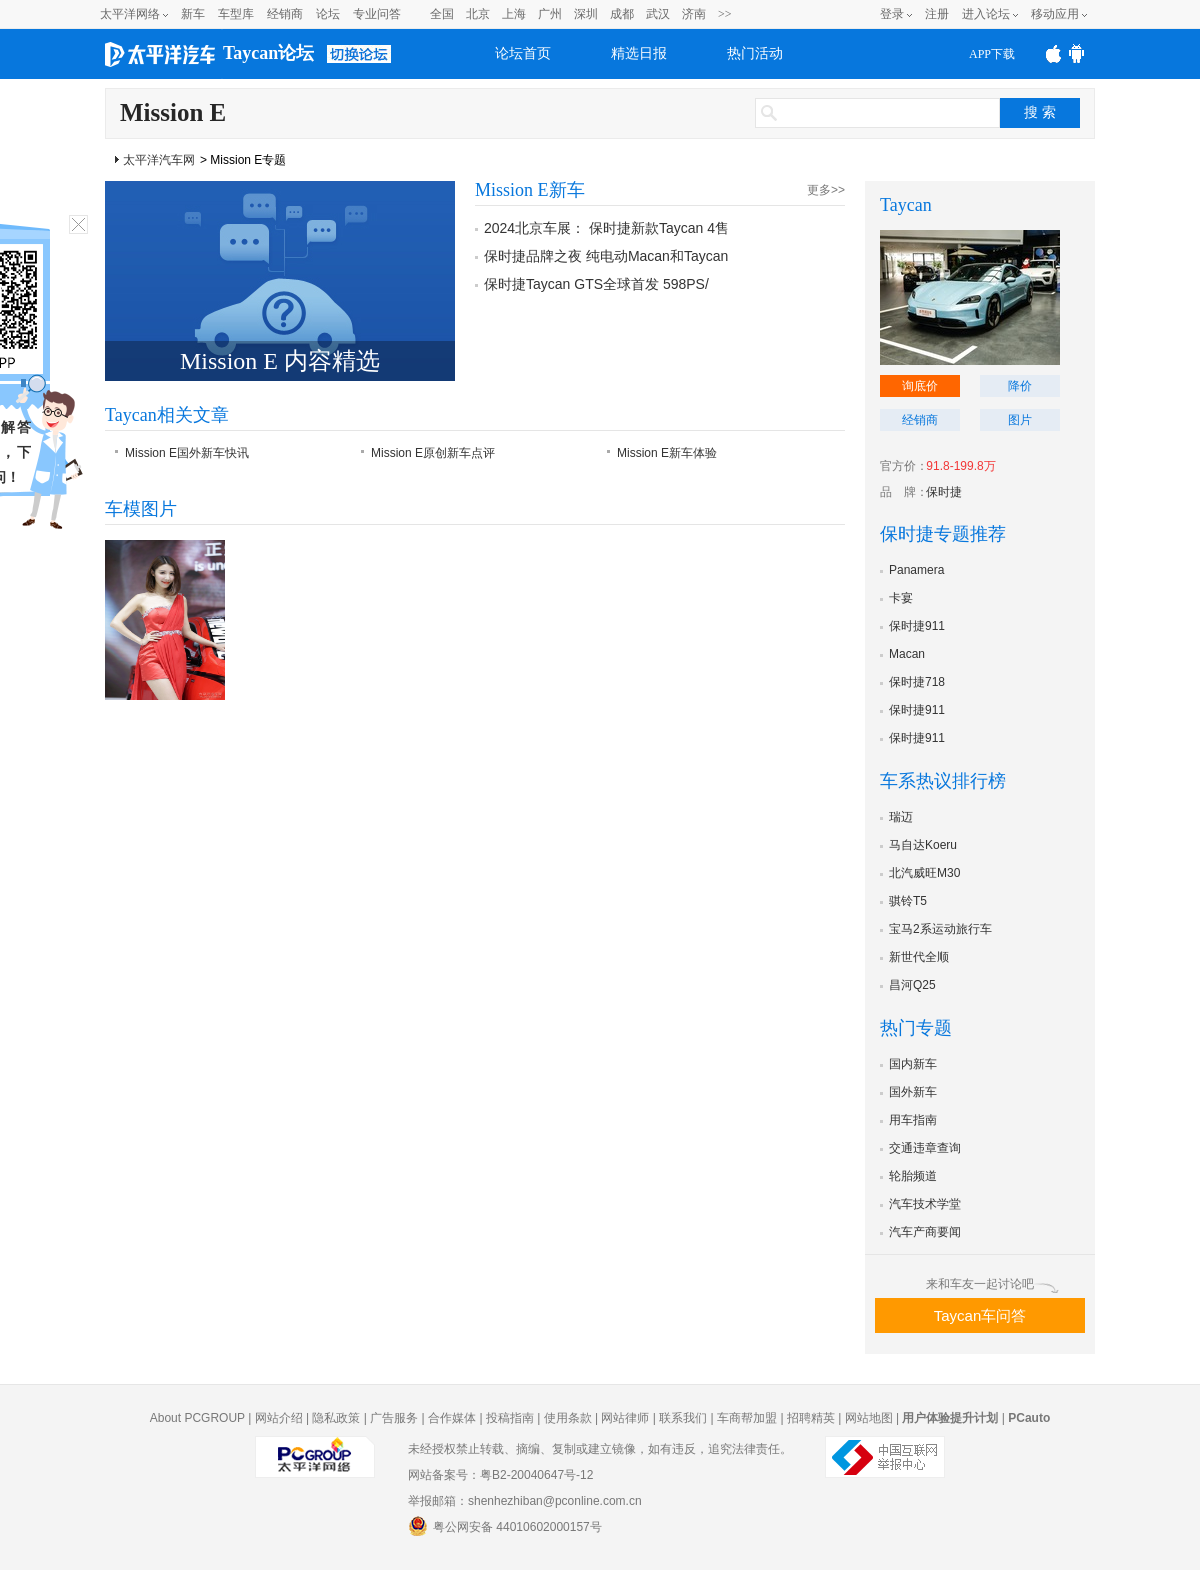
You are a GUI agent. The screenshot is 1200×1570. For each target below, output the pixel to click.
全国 (442, 14)
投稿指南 (510, 1418)
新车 (193, 14)
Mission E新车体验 (667, 453)
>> (725, 14)
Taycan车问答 (980, 1315)
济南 (694, 14)
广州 (550, 14)
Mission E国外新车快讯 (187, 453)
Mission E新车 (530, 190)
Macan (907, 654)
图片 (1020, 420)
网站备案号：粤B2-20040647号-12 (500, 1475)
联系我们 (683, 1418)
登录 (892, 14)
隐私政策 (336, 1418)
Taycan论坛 (268, 53)
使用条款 (568, 1418)
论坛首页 (523, 53)
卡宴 (901, 598)
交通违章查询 (925, 1148)
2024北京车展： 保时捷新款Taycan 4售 (606, 228)
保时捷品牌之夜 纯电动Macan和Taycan (606, 256)
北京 (478, 14)
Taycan (906, 205)
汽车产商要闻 (925, 1232)
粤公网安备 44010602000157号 (505, 1526)
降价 (1020, 386)
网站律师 (625, 1418)
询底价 (920, 386)
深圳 (586, 14)
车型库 (236, 14)
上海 (514, 14)
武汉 (658, 14)
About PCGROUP (197, 1418)
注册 (937, 14)
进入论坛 (986, 14)
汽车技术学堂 (925, 1204)
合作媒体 (452, 1418)
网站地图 (869, 1418)
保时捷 (944, 492)
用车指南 (913, 1120)
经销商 (285, 14)
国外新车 (913, 1092)
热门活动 (755, 53)
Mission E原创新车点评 (433, 453)
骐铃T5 (908, 901)
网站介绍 (279, 1418)
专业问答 (377, 14)
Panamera (916, 570)
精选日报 (639, 53)
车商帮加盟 (747, 1418)
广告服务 (394, 1418)
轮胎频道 (913, 1176)
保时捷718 (917, 682)
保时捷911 (917, 626)
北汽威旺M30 (924, 873)
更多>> (826, 190)
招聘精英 (811, 1418)
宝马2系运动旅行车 (940, 929)
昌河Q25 (912, 985)
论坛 (328, 14)
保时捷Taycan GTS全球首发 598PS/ (596, 284)
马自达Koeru (923, 845)
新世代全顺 (919, 957)
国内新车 (913, 1064)
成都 (622, 14)
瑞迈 (901, 817)
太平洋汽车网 (159, 160)
